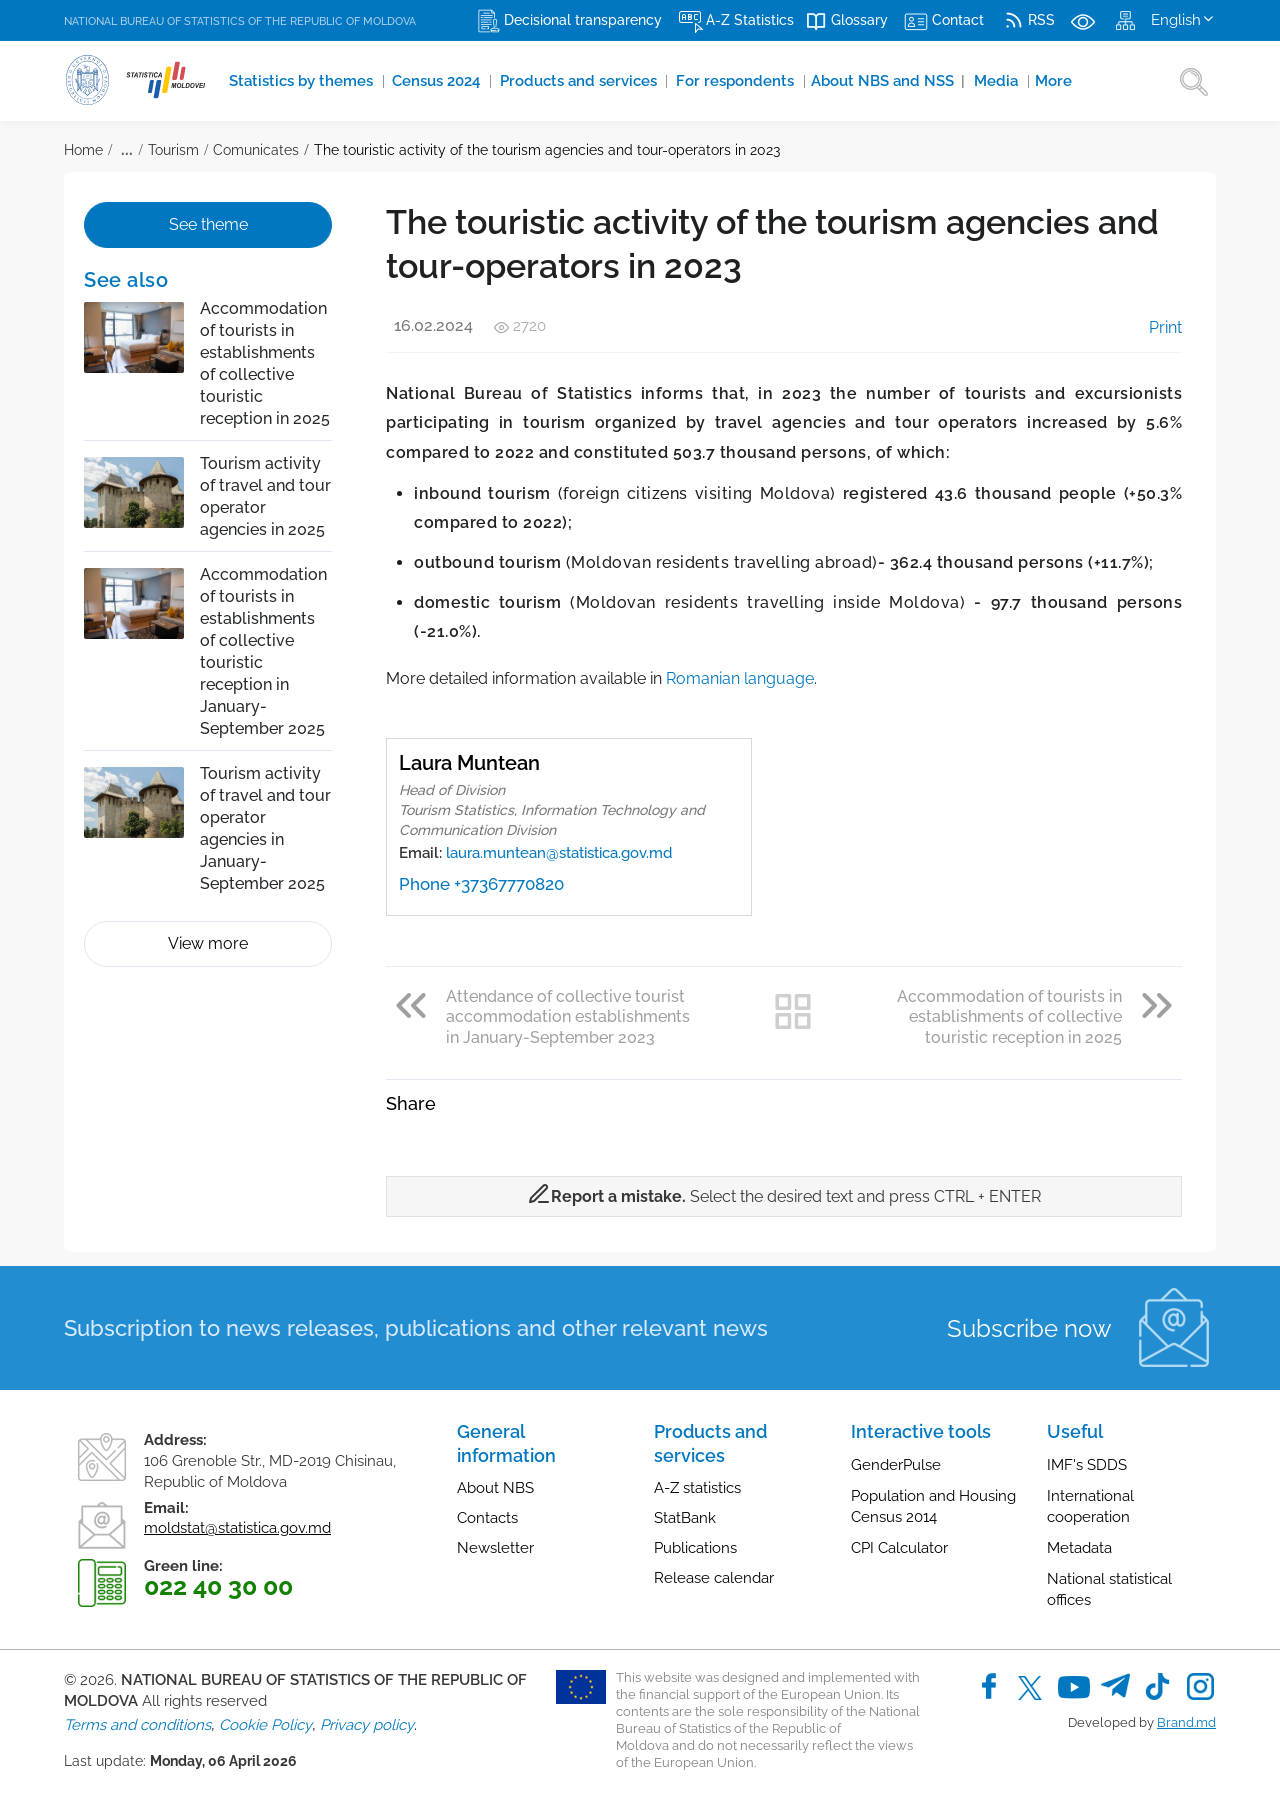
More (1002, 81)
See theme (208, 224)
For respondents (706, 81)
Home (83, 150)
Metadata (1079, 1548)
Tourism (173, 150)
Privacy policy (367, 1725)
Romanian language (740, 678)
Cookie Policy (265, 1725)
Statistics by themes (297, 81)
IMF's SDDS (1087, 1465)
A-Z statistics (697, 1488)
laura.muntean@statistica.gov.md (559, 853)
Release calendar (714, 1578)
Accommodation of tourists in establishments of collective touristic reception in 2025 (265, 363)
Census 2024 (426, 81)
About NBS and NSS (847, 81)
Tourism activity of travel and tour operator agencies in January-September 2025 (265, 828)
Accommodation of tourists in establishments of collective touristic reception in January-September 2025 (263, 651)
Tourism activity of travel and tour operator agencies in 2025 (265, 496)
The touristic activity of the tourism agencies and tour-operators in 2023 (547, 150)
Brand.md (1186, 1722)
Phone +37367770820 (481, 884)
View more (208, 943)
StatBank (685, 1518)
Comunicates (256, 150)
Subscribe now (1029, 1328)
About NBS (495, 1488)
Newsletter (495, 1548)
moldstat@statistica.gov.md (237, 1528)
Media (949, 81)
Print (1151, 327)
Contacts (487, 1518)
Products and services (561, 81)
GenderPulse (896, 1465)
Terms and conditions (137, 1725)
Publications (695, 1548)
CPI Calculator (899, 1548)
